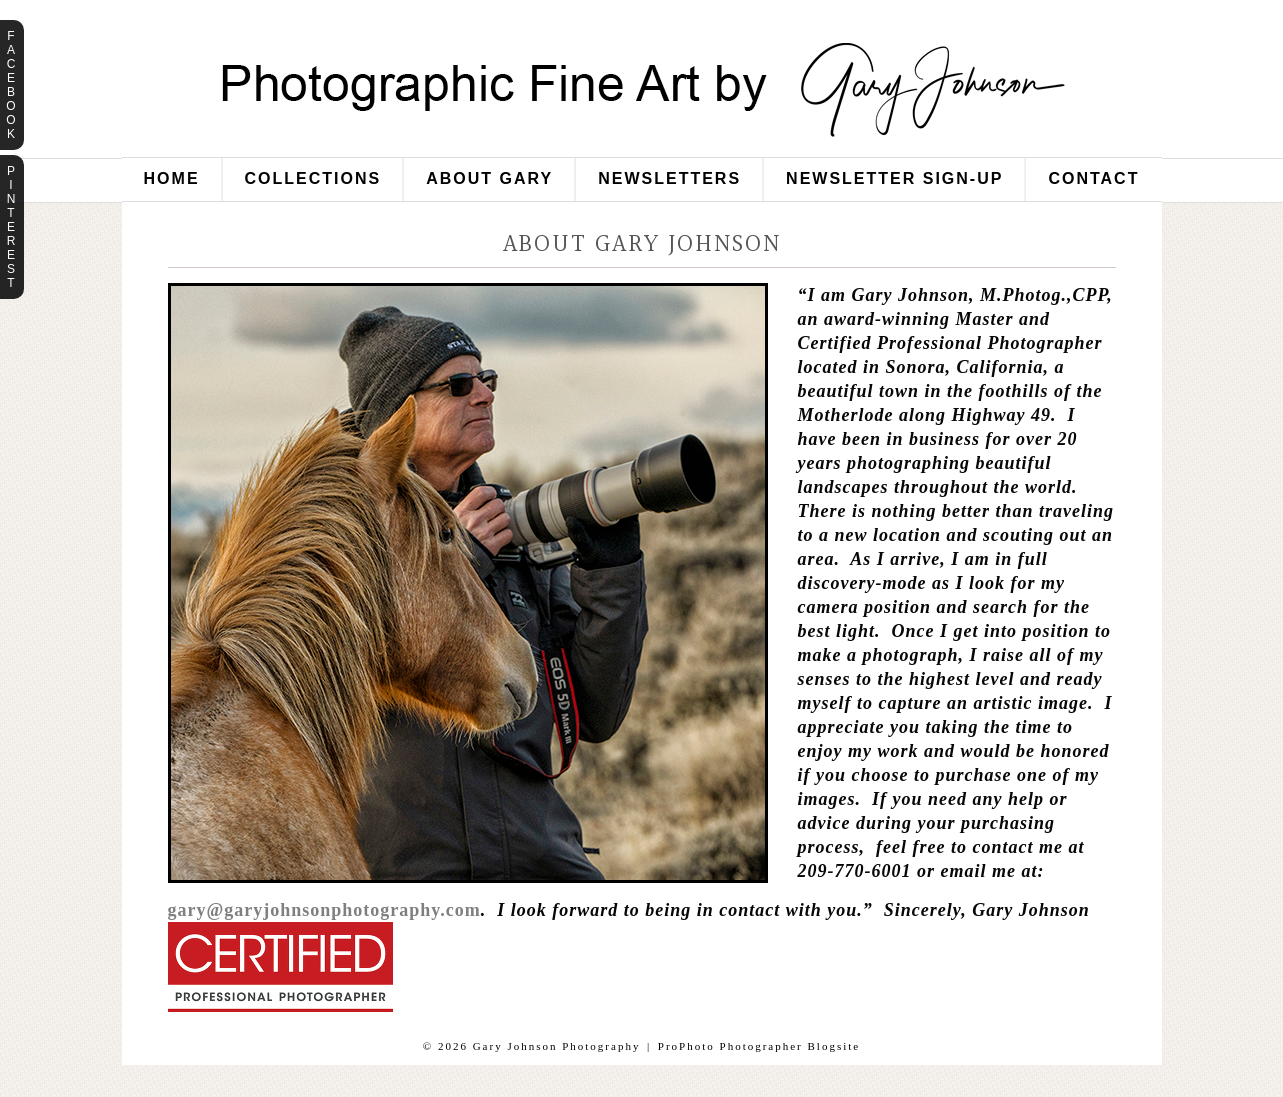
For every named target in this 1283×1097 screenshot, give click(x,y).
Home (172, 179)
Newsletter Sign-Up (894, 179)
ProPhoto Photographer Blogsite (759, 1046)
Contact (1093, 179)
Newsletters (669, 179)
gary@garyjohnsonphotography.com (324, 910)
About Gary (489, 179)
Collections (313, 179)
